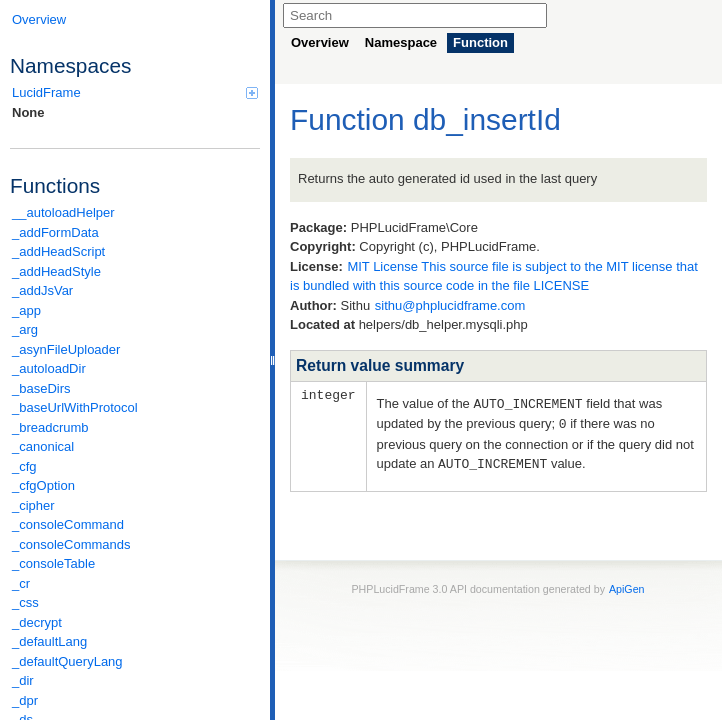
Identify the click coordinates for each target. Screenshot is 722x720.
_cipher (33, 505)
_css (25, 602)
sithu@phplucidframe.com (450, 305)
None (28, 112)
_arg (25, 329)
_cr (21, 583)
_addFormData (55, 232)
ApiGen (627, 586)
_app (26, 310)
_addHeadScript (58, 251)
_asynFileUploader (66, 349)
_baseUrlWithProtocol (75, 407)
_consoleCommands (71, 544)
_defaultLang (49, 641)
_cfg (24, 466)
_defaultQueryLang (67, 661)
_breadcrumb (50, 427)
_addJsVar (42, 290)
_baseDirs (41, 388)
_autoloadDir (49, 368)
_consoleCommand (68, 524)
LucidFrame (135, 92)
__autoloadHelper (63, 212)
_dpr (25, 700)
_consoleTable (53, 563)
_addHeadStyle (56, 271)
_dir (23, 680)
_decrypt (37, 622)
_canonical (43, 446)
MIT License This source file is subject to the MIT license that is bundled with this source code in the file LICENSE (494, 276)
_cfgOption (43, 485)
